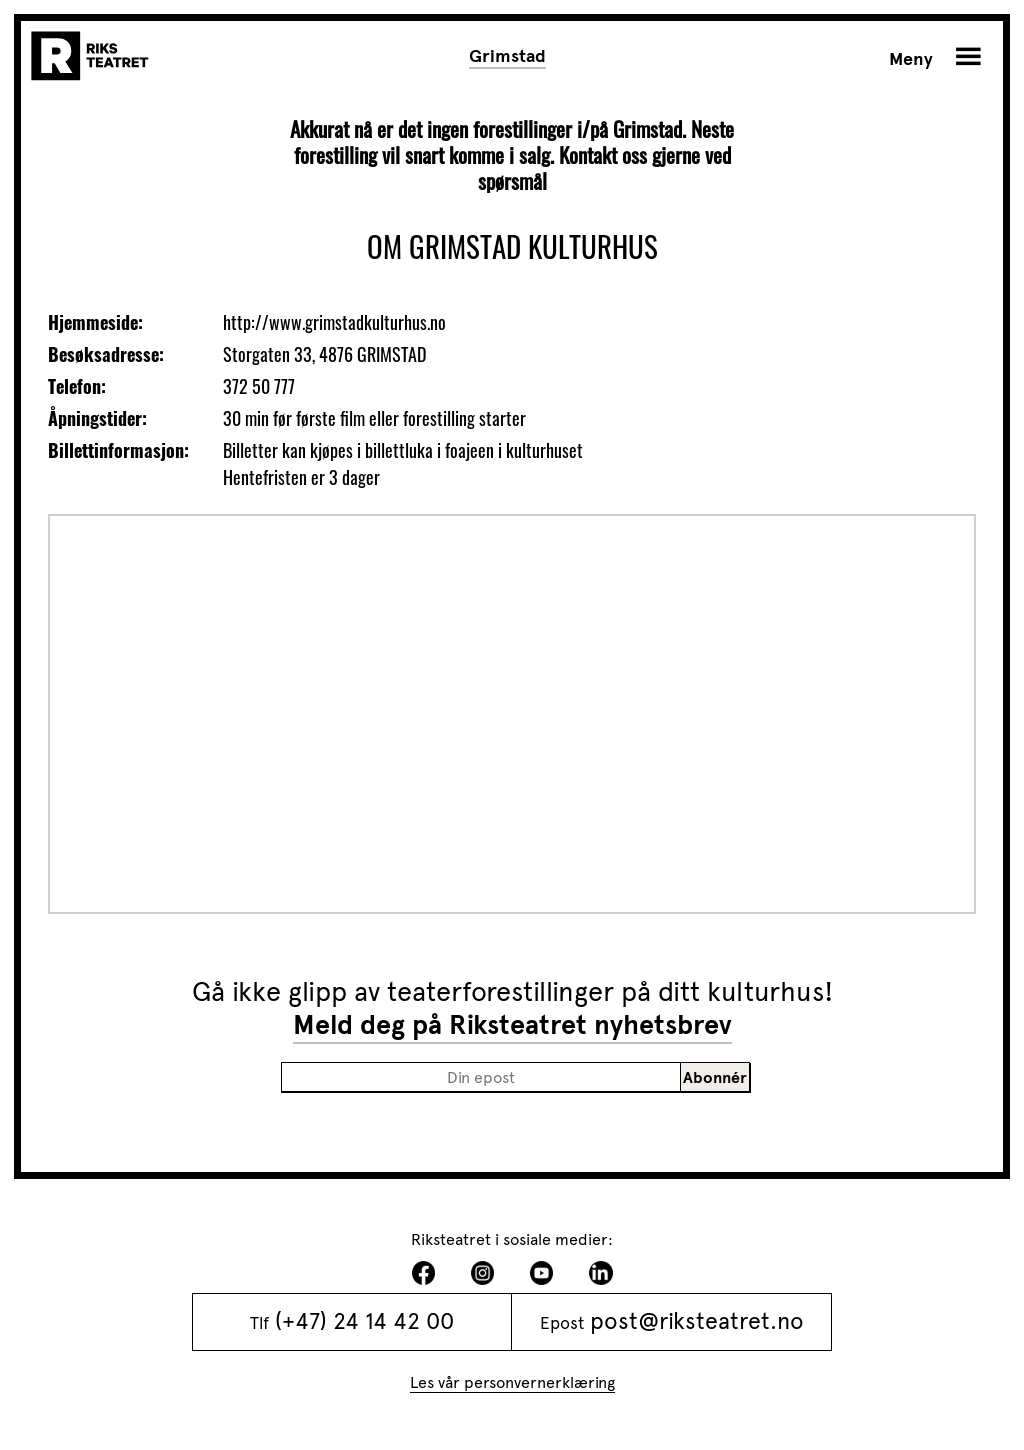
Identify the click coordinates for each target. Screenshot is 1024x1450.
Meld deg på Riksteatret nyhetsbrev (512, 1025)
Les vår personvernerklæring (512, 1382)
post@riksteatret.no (697, 1321)
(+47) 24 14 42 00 (364, 1321)
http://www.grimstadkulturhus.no (334, 322)
